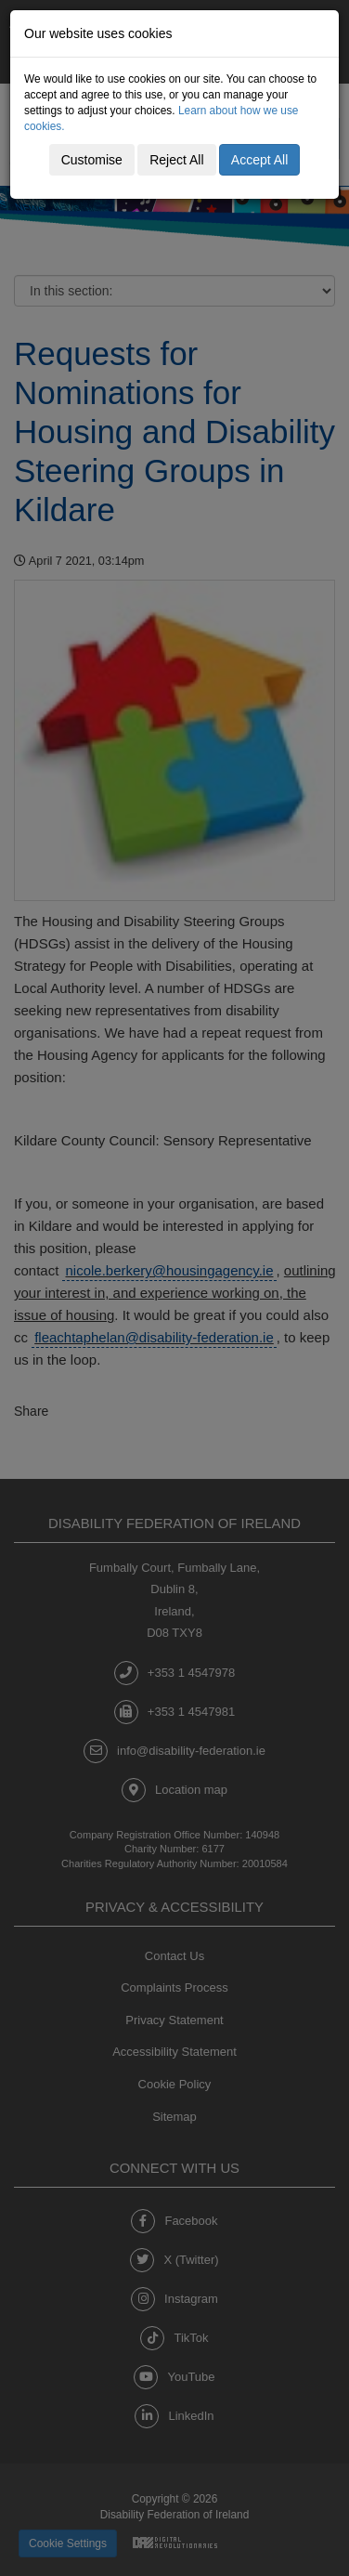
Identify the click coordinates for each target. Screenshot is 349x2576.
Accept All (259, 159)
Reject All (176, 159)
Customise (92, 159)
